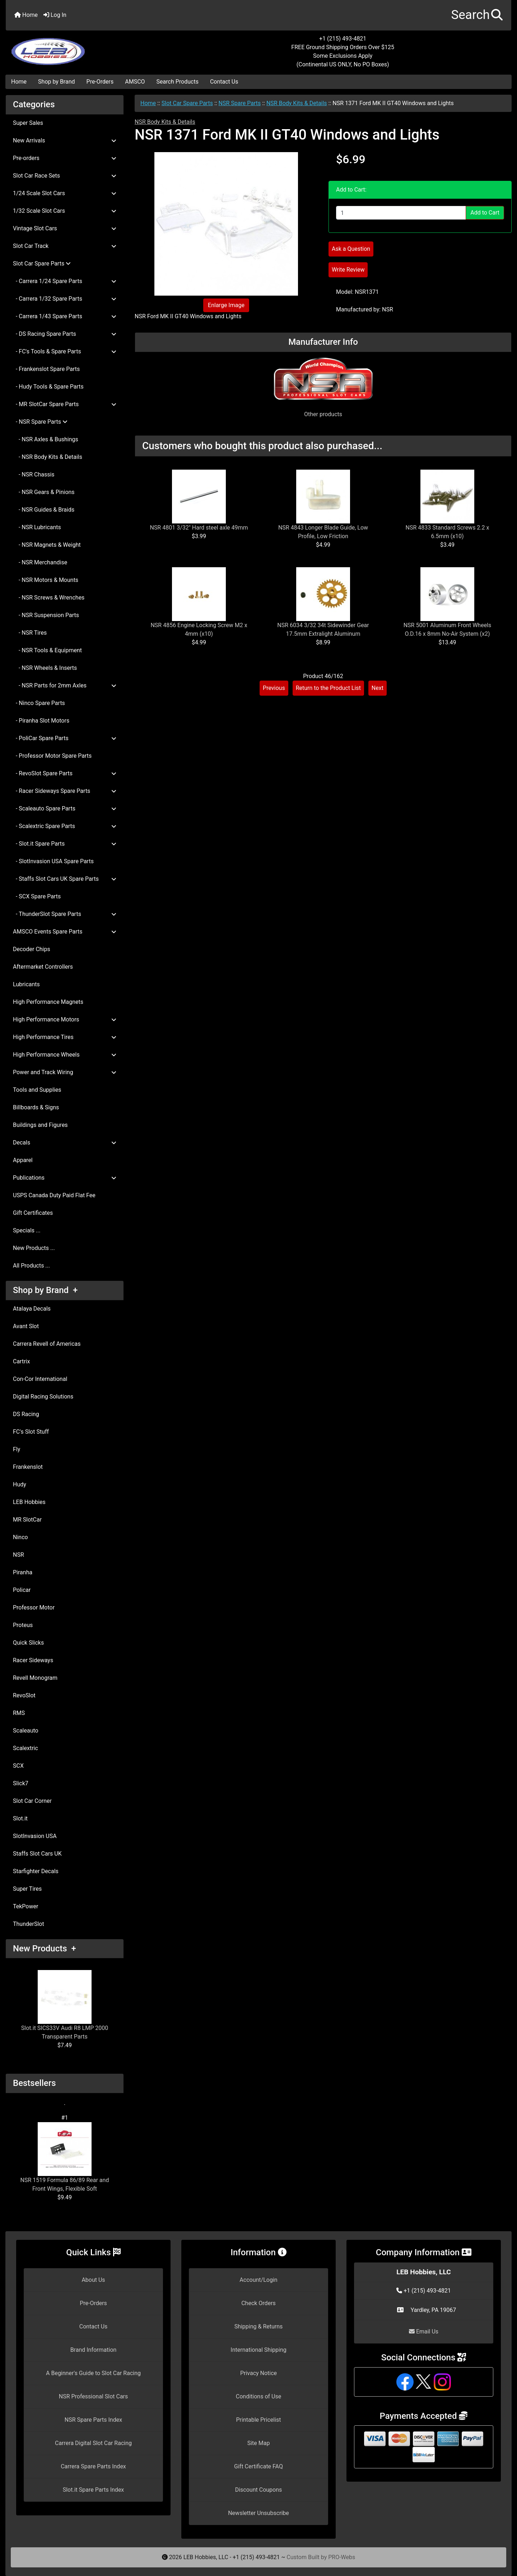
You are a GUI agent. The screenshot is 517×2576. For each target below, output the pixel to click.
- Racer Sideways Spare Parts (64, 791)
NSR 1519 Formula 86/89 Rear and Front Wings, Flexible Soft (64, 2157)
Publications (64, 1177)
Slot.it (20, 1818)
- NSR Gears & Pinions (44, 492)
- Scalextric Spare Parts (64, 826)
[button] (477, 15)
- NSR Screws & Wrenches (48, 597)
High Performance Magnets (48, 1001)
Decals (64, 1142)
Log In (54, 14)
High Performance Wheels (64, 1054)
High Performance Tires (64, 1037)
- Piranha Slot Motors (41, 720)
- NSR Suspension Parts (46, 615)
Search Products (178, 81)
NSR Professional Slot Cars (93, 2396)
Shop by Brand (56, 81)
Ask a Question (351, 248)
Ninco (20, 1537)
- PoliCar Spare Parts (64, 738)
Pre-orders (64, 158)
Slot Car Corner (32, 1800)
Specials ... (27, 1230)
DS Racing (26, 1414)
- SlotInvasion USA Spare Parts (53, 861)
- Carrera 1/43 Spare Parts (64, 316)
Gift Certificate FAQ (258, 2466)
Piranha (22, 1572)
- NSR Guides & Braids (43, 509)
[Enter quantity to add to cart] (401, 213)
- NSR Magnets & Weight (47, 544)
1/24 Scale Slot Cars (64, 193)
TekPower (25, 1906)
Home (26, 14)
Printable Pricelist (258, 2419)
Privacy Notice (258, 2373)
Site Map (258, 2443)
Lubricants (26, 984)
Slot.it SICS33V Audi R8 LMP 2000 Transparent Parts (64, 2005)
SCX (18, 1765)
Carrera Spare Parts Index (93, 2466)
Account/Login (258, 2279)
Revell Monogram (35, 1677)
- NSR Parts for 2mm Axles (64, 685)
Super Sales (28, 122)
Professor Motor (34, 1607)
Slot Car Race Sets (64, 175)
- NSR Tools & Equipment (47, 650)
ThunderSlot (28, 1924)
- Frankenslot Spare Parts (46, 369)
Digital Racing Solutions (43, 1396)
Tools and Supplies (37, 1089)
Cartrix (21, 1361)
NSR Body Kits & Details (296, 103)
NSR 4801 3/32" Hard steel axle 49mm (199, 527)
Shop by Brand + (45, 1290)
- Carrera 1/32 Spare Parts (64, 298)
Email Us (423, 2331)
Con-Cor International (40, 1379)
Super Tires (27, 1888)
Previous (274, 688)
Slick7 (20, 1783)
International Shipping (258, 2349)
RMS (19, 1713)
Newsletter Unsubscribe (258, 2513)
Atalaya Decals (32, 1308)
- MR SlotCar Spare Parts (64, 404)
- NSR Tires (30, 632)
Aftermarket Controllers (43, 966)
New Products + (44, 1948)
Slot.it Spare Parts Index (93, 2489)
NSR (18, 1554)
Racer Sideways (33, 1660)
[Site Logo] (90, 47)
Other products (323, 414)
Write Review (348, 269)
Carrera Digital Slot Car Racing (93, 2443)
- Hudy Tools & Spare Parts (48, 386)
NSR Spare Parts (240, 103)
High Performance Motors (64, 1019)
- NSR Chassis (34, 474)
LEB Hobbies (29, 1502)
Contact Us (224, 81)
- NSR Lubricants (37, 527)
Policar (22, 1590)
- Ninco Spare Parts (39, 703)
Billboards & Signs (36, 1107)
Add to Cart (484, 212)
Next (377, 688)
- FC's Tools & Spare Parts (64, 351)
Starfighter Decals (36, 1871)
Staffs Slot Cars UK (37, 1853)
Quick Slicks (28, 1642)
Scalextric (25, 1748)
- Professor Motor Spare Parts (52, 755)
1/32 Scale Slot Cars (64, 210)
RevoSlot (24, 1695)
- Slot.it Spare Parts (64, 843)
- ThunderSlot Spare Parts (64, 914)
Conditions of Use (258, 2396)
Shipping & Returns (258, 2326)
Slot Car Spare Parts (187, 103)
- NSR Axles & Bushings (45, 439)
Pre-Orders (100, 81)
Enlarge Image (226, 305)
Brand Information (93, 2349)
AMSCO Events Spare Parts (64, 931)
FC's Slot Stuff (31, 1431)
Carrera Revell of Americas (46, 1343)
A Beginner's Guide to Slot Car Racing (93, 2373)
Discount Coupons (258, 2489)
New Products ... (34, 1248)
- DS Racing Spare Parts (64, 333)
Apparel (23, 1160)
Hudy (19, 1484)
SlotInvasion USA (35, 1836)
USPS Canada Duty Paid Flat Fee (54, 1195)
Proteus (23, 1625)
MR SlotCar (27, 1519)
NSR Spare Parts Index (93, 2419)
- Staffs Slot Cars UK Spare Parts (64, 878)
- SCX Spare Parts (37, 896)
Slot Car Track (64, 246)
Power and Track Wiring (64, 1072)
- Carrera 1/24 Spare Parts (64, 281)
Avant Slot (26, 1326)
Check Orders (258, 2303)
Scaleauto (25, 1730)
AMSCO (135, 81)
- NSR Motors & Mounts (45, 580)
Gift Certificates (33, 1212)
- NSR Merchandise (40, 562)
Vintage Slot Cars (64, 228)
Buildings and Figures (40, 1125)
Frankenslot (28, 1466)
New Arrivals (64, 140)
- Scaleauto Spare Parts (64, 808)
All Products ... (31, 1265)
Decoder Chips (31, 949)
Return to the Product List (328, 688)
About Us (93, 2279)
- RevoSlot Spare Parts (64, 773)
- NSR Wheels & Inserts (45, 667)
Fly (16, 1449)
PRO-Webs (341, 2557)
